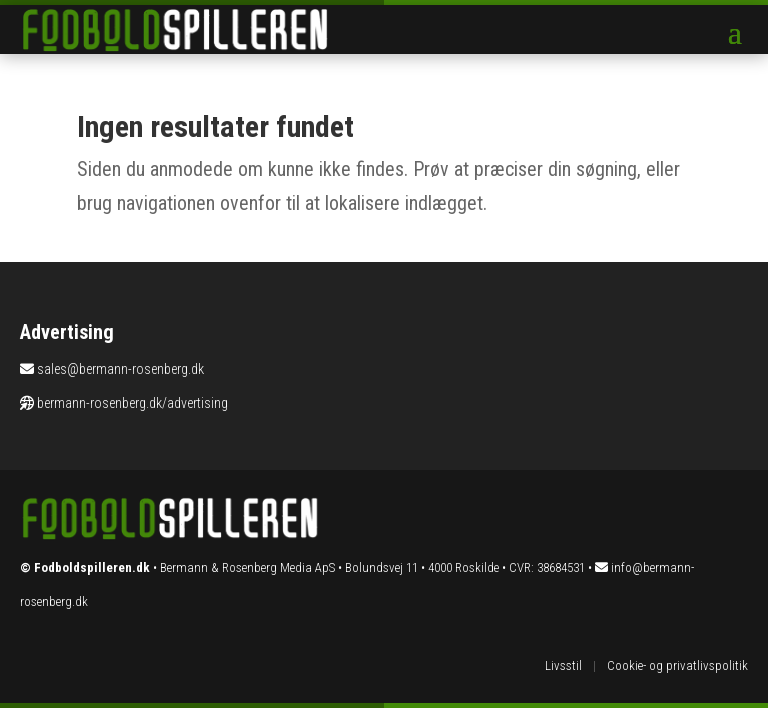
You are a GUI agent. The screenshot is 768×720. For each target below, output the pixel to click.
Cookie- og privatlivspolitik (677, 665)
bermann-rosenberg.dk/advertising (132, 403)
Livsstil (563, 665)
